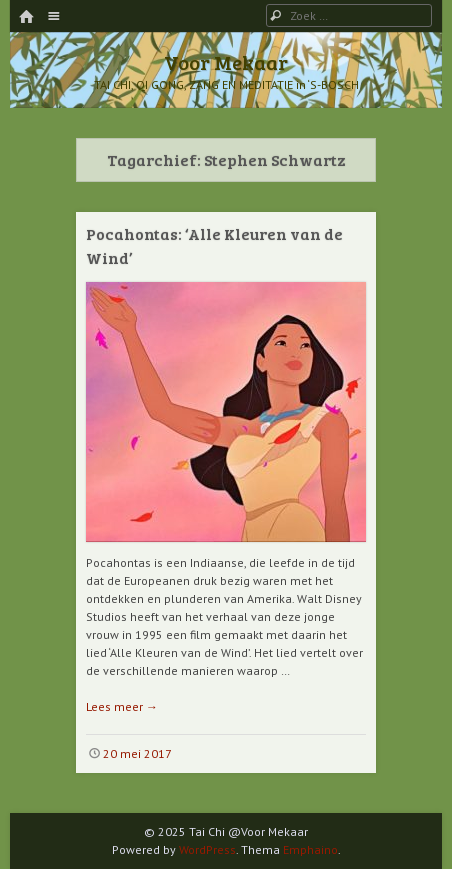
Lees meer (122, 706)
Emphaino (310, 849)
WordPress (207, 849)
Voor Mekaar (226, 62)
